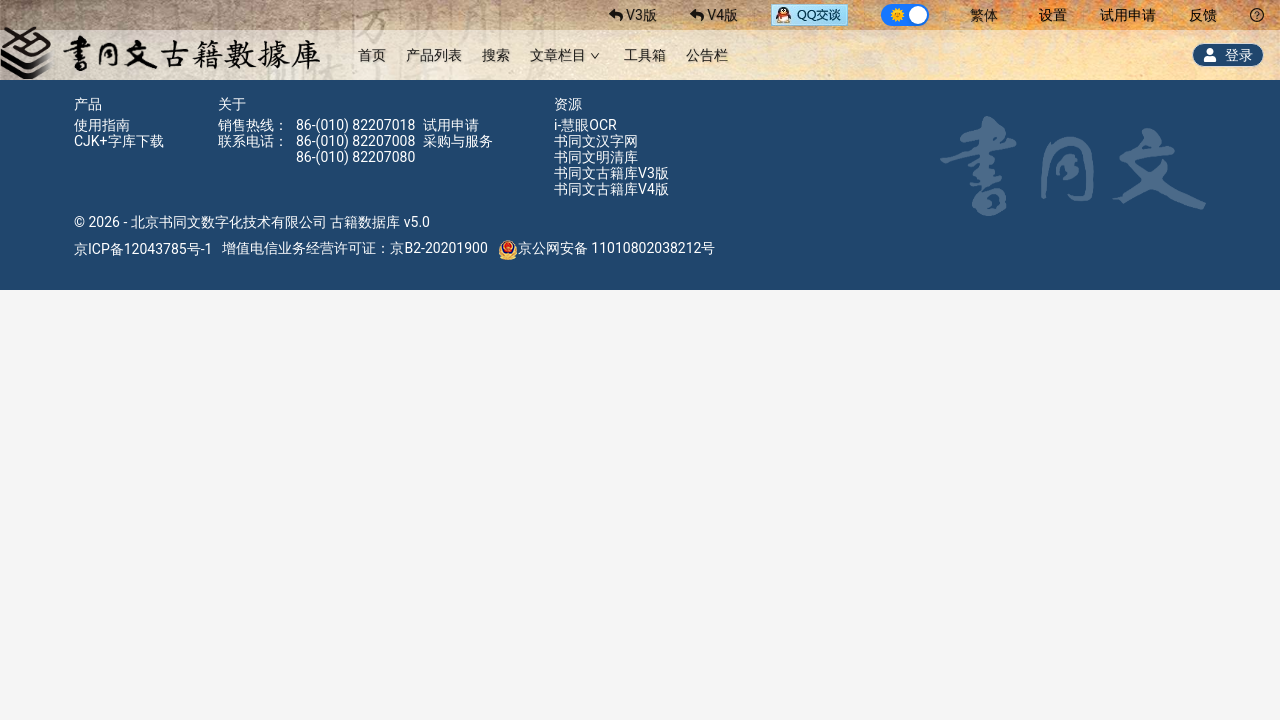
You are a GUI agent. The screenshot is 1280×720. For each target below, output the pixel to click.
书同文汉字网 (596, 141)
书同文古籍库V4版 (611, 189)
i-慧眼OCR (585, 125)
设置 (1053, 15)
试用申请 (1128, 15)
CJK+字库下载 (119, 141)
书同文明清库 (596, 157)
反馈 (1203, 15)
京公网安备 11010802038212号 (607, 248)
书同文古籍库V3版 (611, 173)
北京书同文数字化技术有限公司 (229, 222)
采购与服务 (458, 141)
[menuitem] (372, 55)
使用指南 (102, 125)
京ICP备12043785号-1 (143, 248)
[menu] (543, 54)
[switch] (905, 15)
